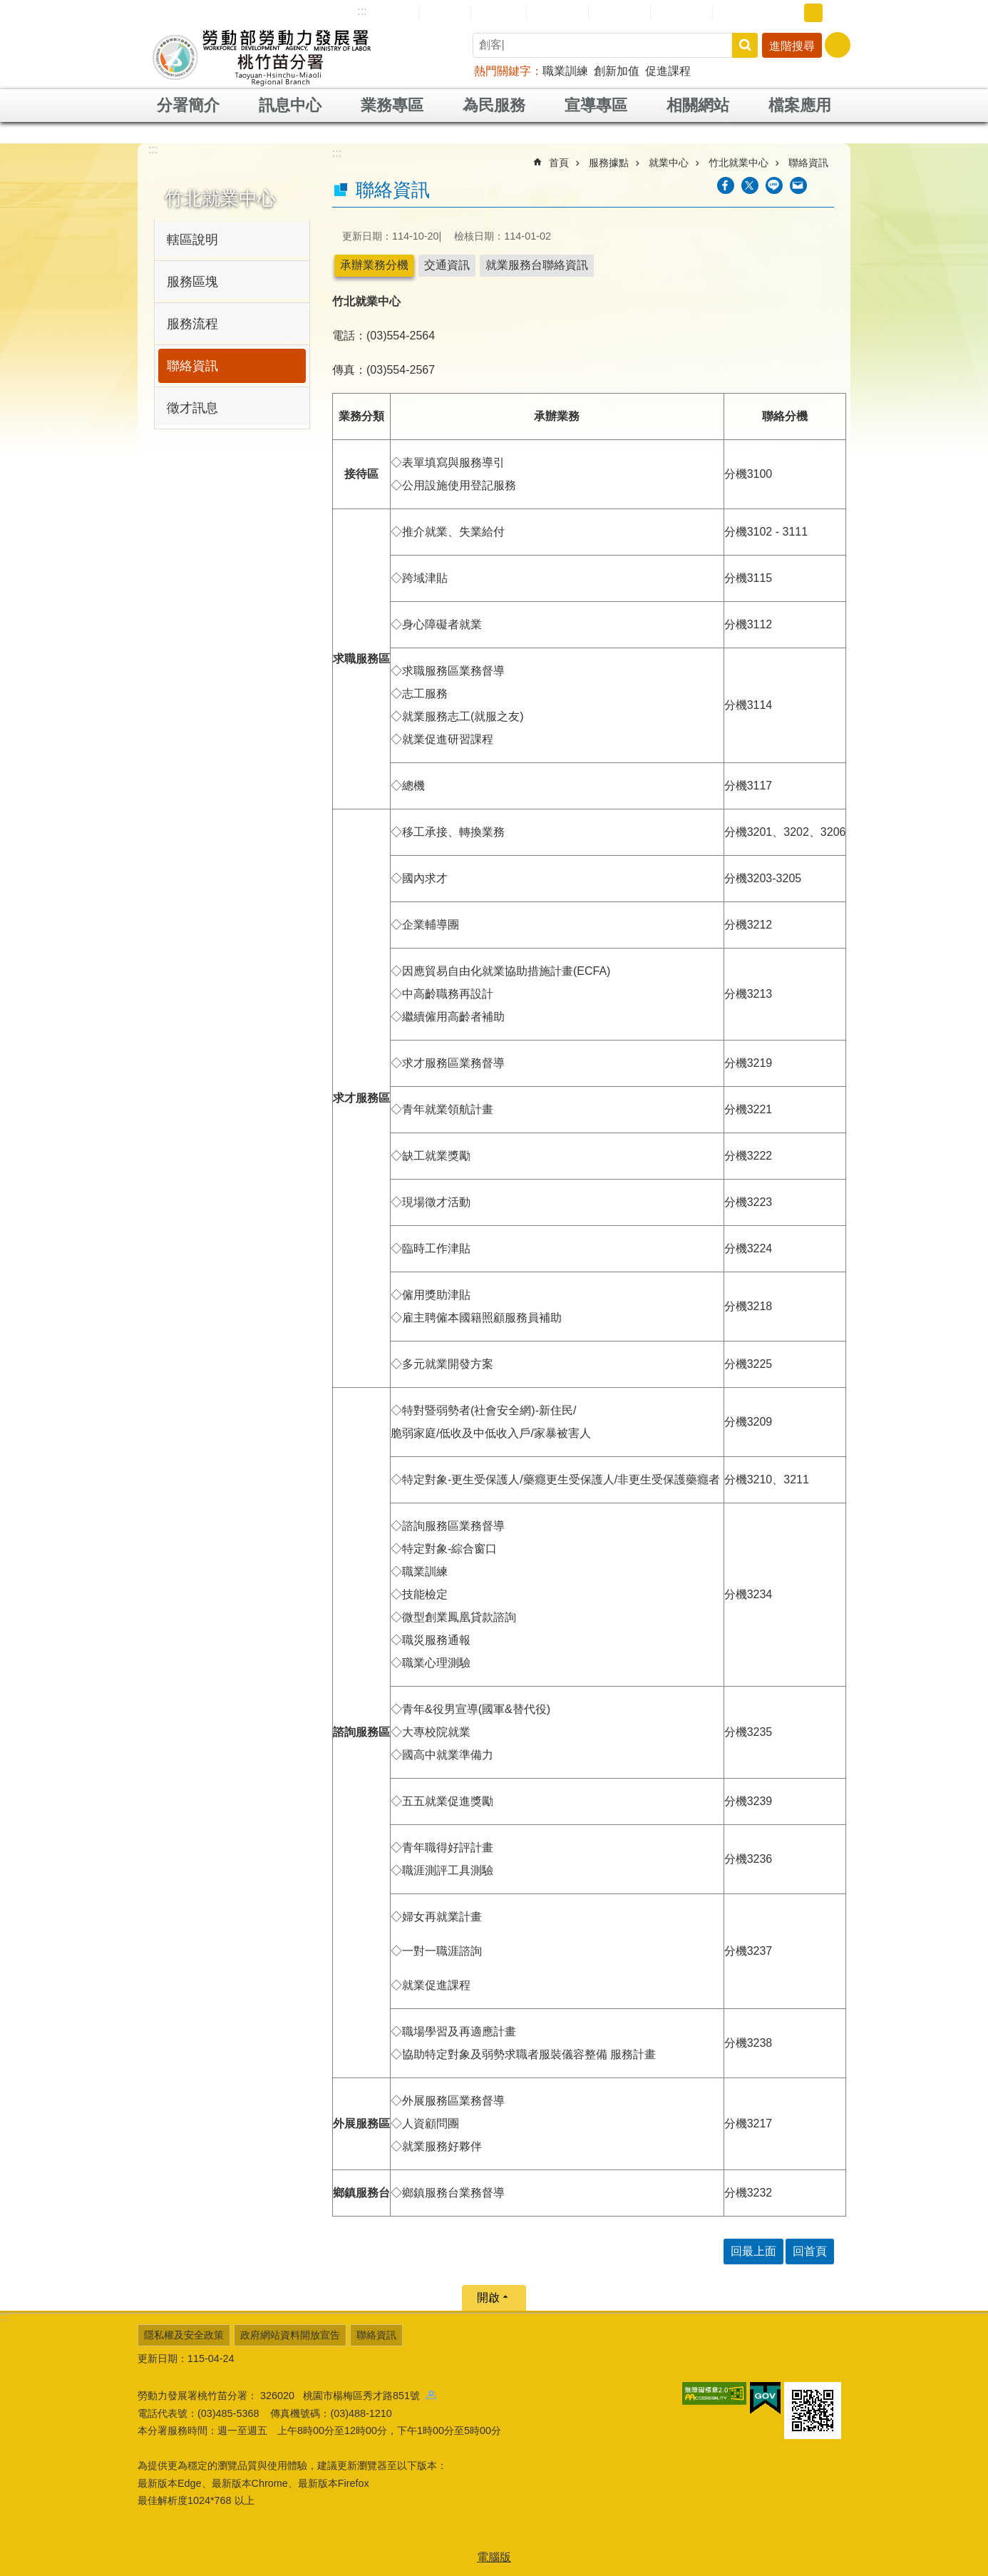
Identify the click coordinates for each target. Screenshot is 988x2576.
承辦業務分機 (374, 265)
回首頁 (445, 12)
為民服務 (494, 105)
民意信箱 (557, 12)
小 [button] (791, 13)
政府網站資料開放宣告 (290, 2335)
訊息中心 (290, 105)
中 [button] (813, 13)
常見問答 (619, 12)
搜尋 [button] (745, 45)
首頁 (559, 162)
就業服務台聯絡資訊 (536, 265)
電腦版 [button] (494, 2557)
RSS (734, 13)
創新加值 (616, 71)
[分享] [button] (837, 45)
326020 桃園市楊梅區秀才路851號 (348, 2395)
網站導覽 (388, 12)
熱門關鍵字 (502, 71)
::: (361, 11)
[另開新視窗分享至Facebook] (725, 185)
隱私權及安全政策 (184, 2335)
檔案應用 (799, 105)
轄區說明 (192, 239)
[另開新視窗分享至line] (774, 185)
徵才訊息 (192, 408)
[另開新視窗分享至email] (798, 185)
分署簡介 (188, 105)
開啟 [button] (488, 2297)
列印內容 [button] (825, 185)
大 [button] (835, 13)
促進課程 (668, 71)
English (498, 13)
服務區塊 (192, 282)
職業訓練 (565, 71)
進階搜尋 (792, 46)
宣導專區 (596, 105)
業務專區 (392, 105)
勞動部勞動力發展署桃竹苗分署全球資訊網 (262, 57)
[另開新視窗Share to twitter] (749, 185)
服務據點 (609, 162)
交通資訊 (447, 265)
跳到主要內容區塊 (7, 7)
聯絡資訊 (192, 366)
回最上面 (753, 2251)
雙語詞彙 (681, 12)
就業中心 (669, 162)
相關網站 (698, 105)
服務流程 (192, 324)
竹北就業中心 (220, 198)
